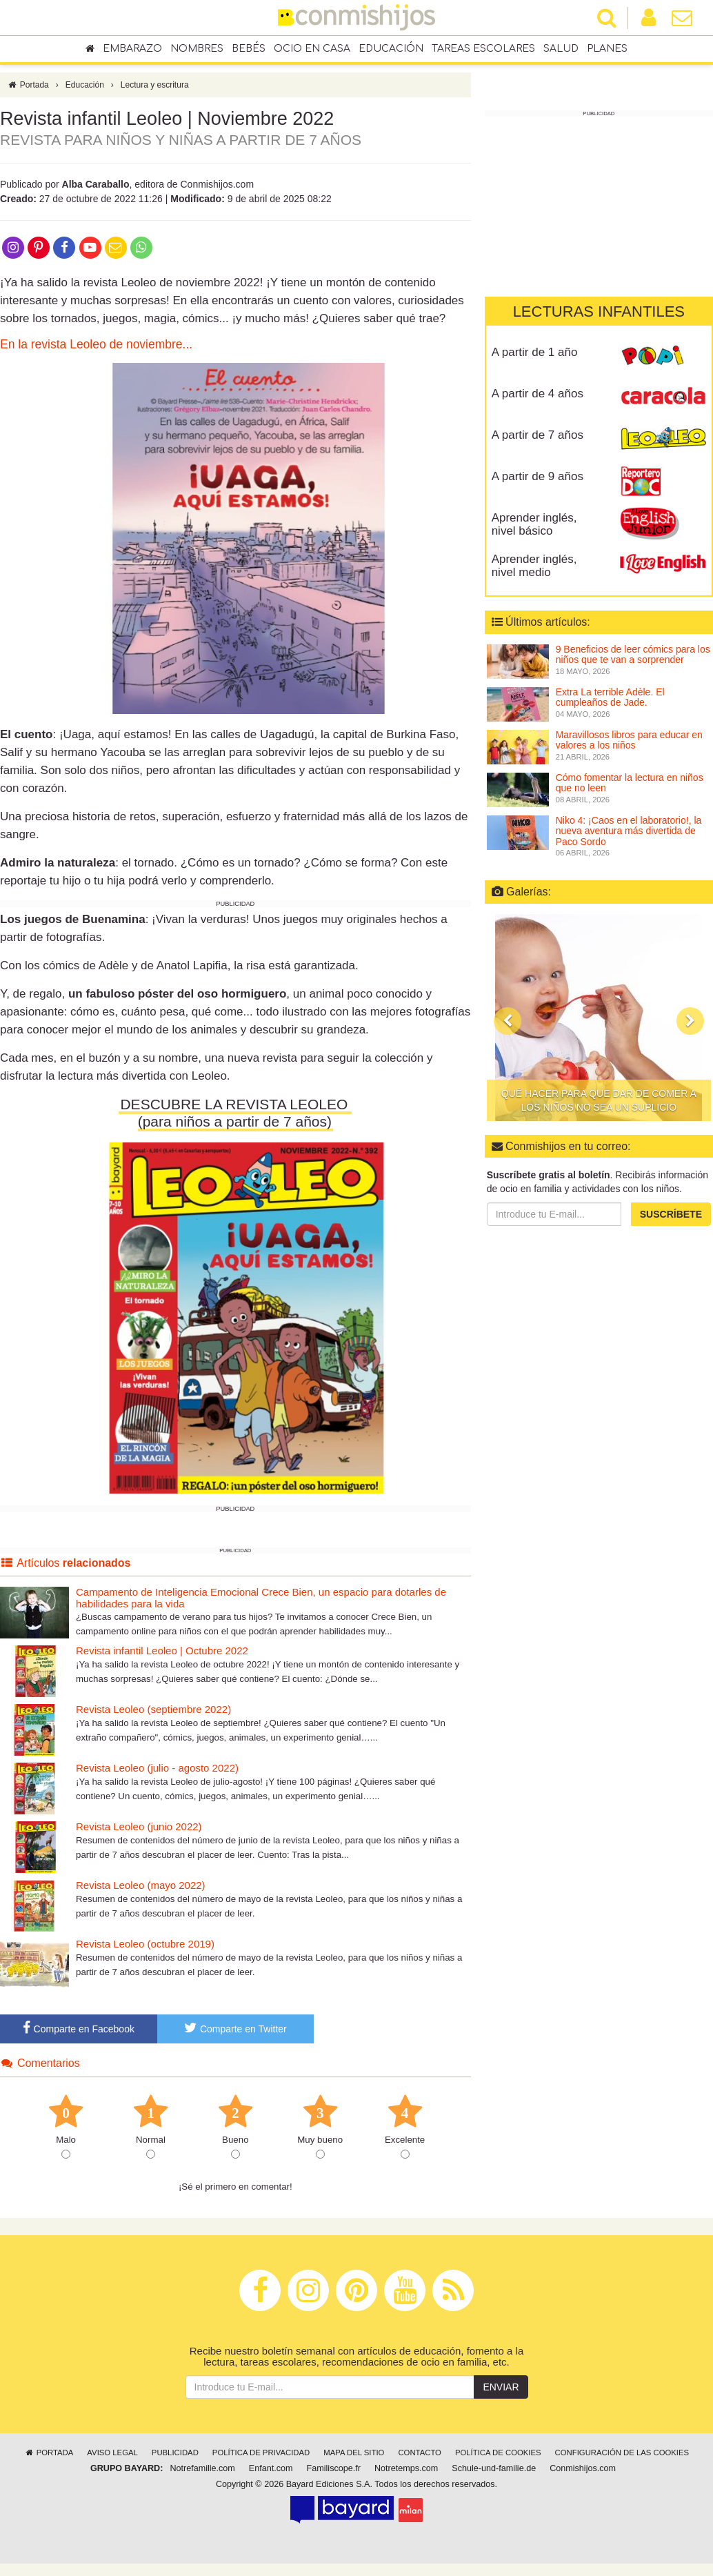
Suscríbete (671, 1214)
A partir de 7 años (537, 435)
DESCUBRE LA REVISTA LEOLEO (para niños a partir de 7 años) (236, 1119)
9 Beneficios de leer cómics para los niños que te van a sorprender (633, 654)
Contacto (419, 2459)
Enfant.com (271, 2474)
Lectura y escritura (155, 92)
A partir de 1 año (535, 352)
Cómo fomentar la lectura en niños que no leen (629, 782)
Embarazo (132, 49)
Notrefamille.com (202, 2474)
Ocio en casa (312, 49)
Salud (561, 49)
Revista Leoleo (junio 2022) (139, 1833)
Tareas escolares (483, 49)
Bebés (248, 49)
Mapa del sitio (353, 2459)
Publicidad (175, 2459)
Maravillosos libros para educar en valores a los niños (629, 740)
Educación (391, 49)
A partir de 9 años (537, 476)
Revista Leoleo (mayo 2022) (140, 1892)
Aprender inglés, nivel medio (534, 566)
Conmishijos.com (583, 2474)
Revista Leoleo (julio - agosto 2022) (157, 1775)
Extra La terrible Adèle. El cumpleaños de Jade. (610, 697)
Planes (607, 49)
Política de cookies (498, 2459)
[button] (507, 1021)
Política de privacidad (261, 2459)
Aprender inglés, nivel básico (534, 524)
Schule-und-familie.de (494, 2474)
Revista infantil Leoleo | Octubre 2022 (162, 1657)
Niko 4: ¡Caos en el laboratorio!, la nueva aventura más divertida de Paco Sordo (629, 831)
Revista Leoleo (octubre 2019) (145, 1950)
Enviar (501, 2393)
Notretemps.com (406, 2474)
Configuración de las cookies (622, 2459)
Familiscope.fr (334, 2474)
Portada (28, 92)
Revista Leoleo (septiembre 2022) (153, 1716)
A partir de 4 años (537, 393)
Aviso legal (112, 2459)
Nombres (196, 49)
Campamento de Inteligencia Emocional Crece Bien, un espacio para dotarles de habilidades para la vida (261, 1604)
